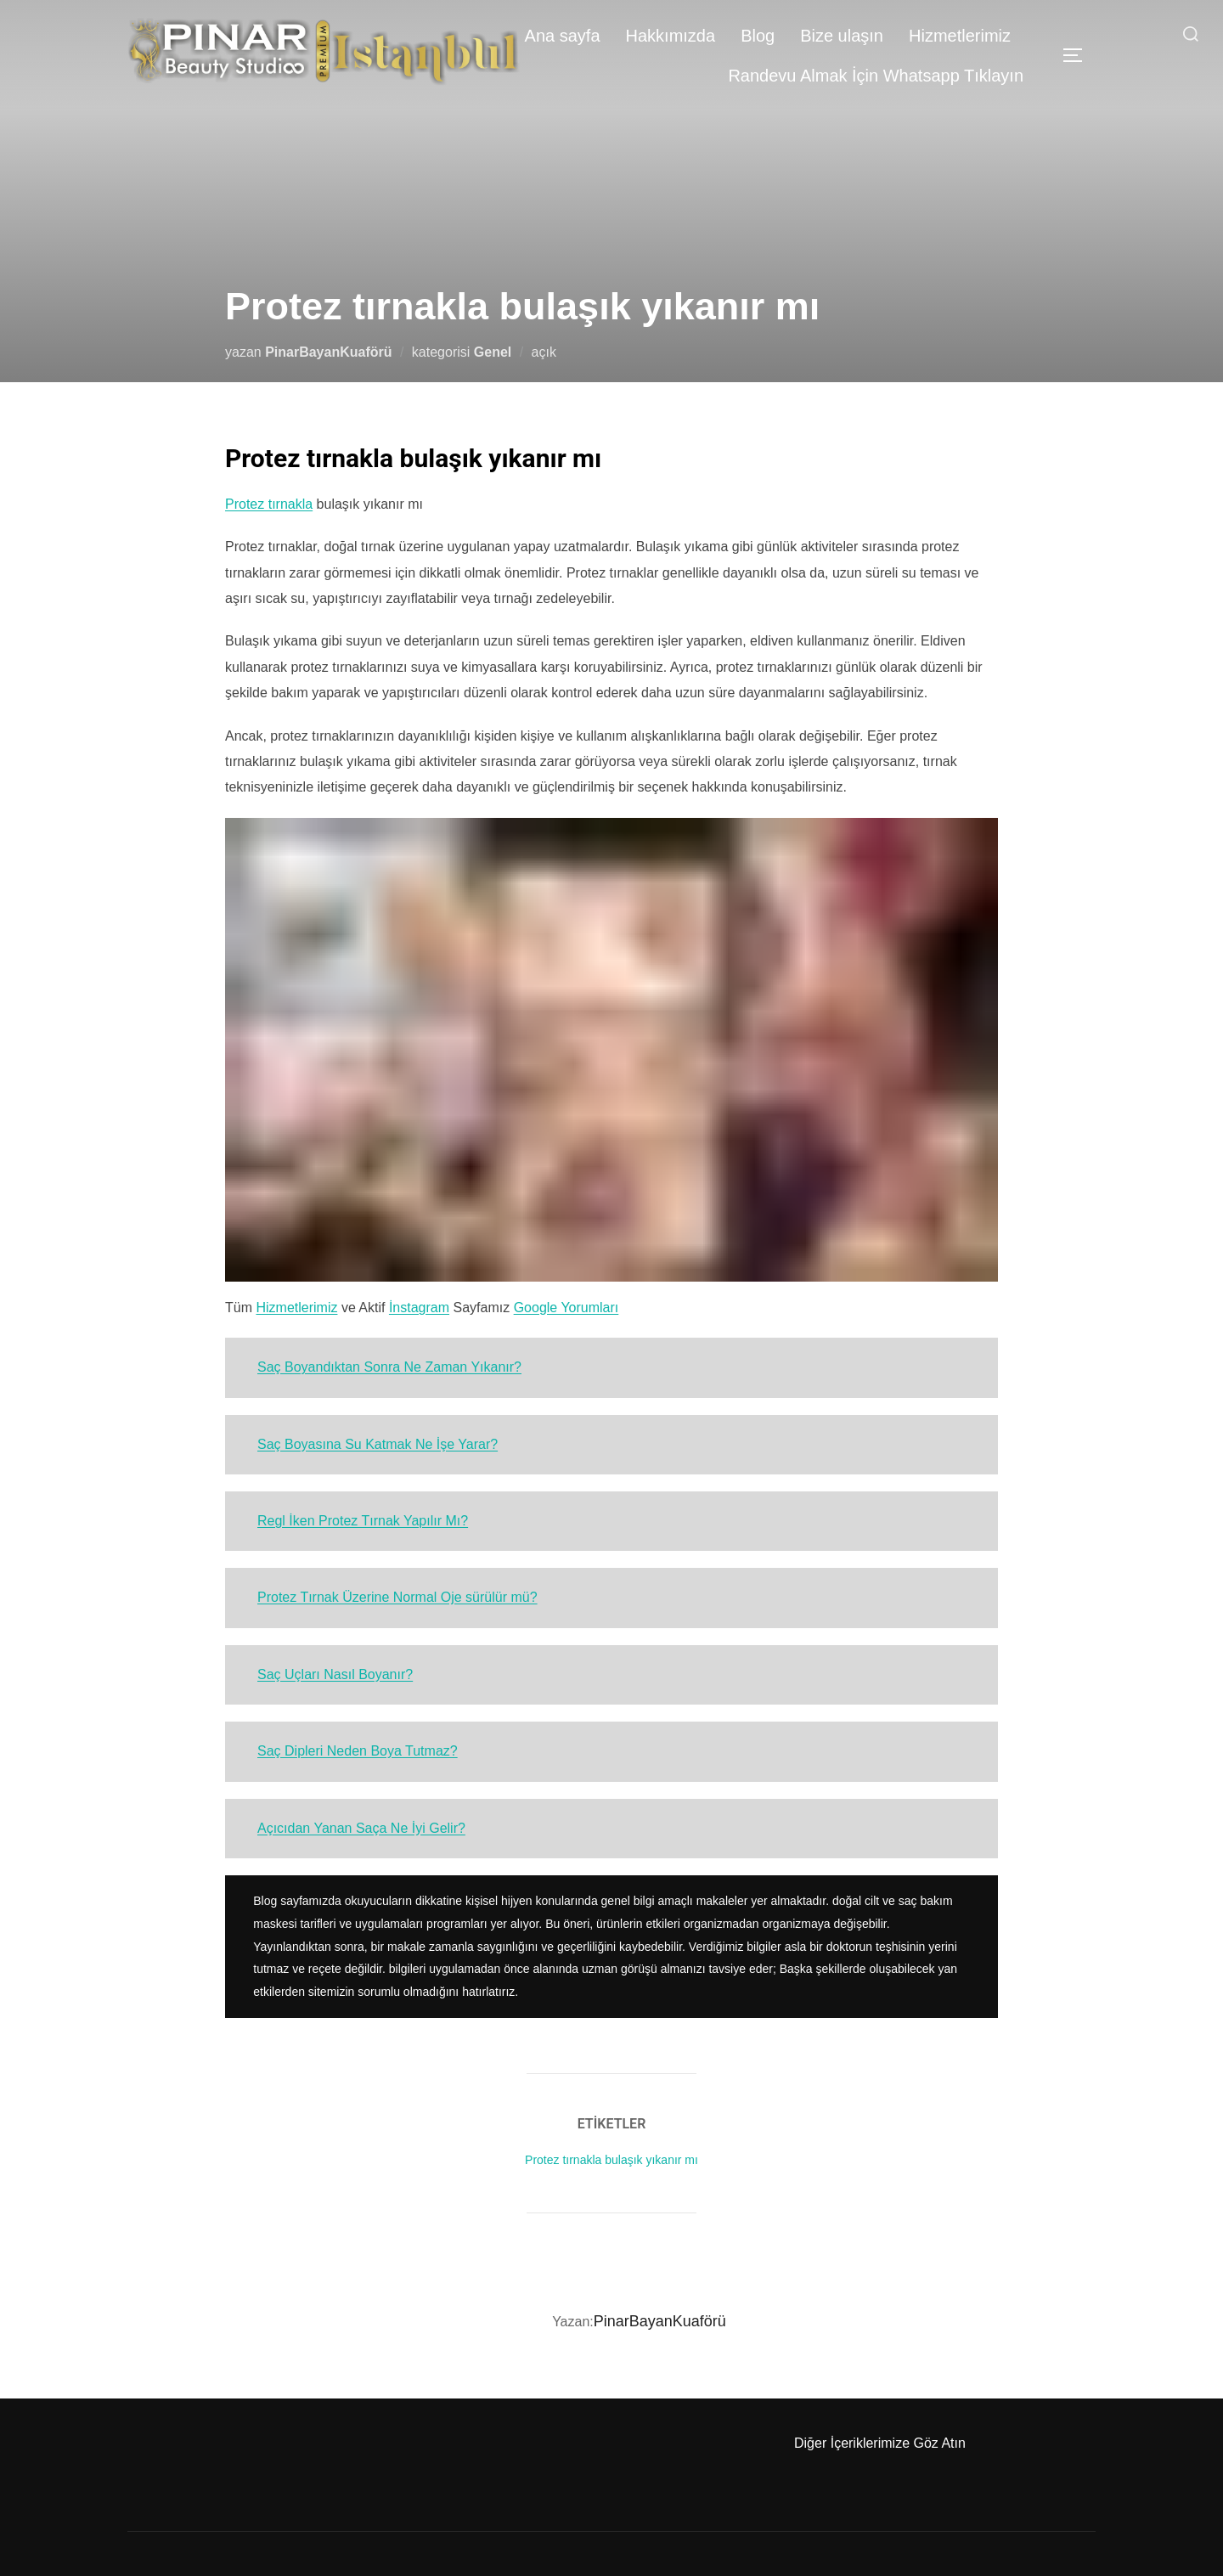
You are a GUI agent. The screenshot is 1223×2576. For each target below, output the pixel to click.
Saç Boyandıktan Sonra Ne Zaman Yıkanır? (389, 1367)
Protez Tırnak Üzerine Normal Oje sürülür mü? (397, 1597)
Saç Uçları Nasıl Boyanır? (335, 1674)
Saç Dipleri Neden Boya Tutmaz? (357, 1751)
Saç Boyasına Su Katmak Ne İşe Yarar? (377, 1444)
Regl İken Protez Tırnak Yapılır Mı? (362, 1520)
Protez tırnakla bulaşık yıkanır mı (611, 2160)
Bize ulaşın (841, 35)
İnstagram (419, 1307)
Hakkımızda (671, 35)
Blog (758, 35)
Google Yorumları (566, 1307)
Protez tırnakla (269, 504)
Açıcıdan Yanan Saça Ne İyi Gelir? (361, 1828)
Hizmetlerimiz (960, 35)
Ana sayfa (562, 35)
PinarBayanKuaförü (328, 352)
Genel (492, 352)
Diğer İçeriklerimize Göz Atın (880, 2443)
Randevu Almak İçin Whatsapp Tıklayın (875, 75)
